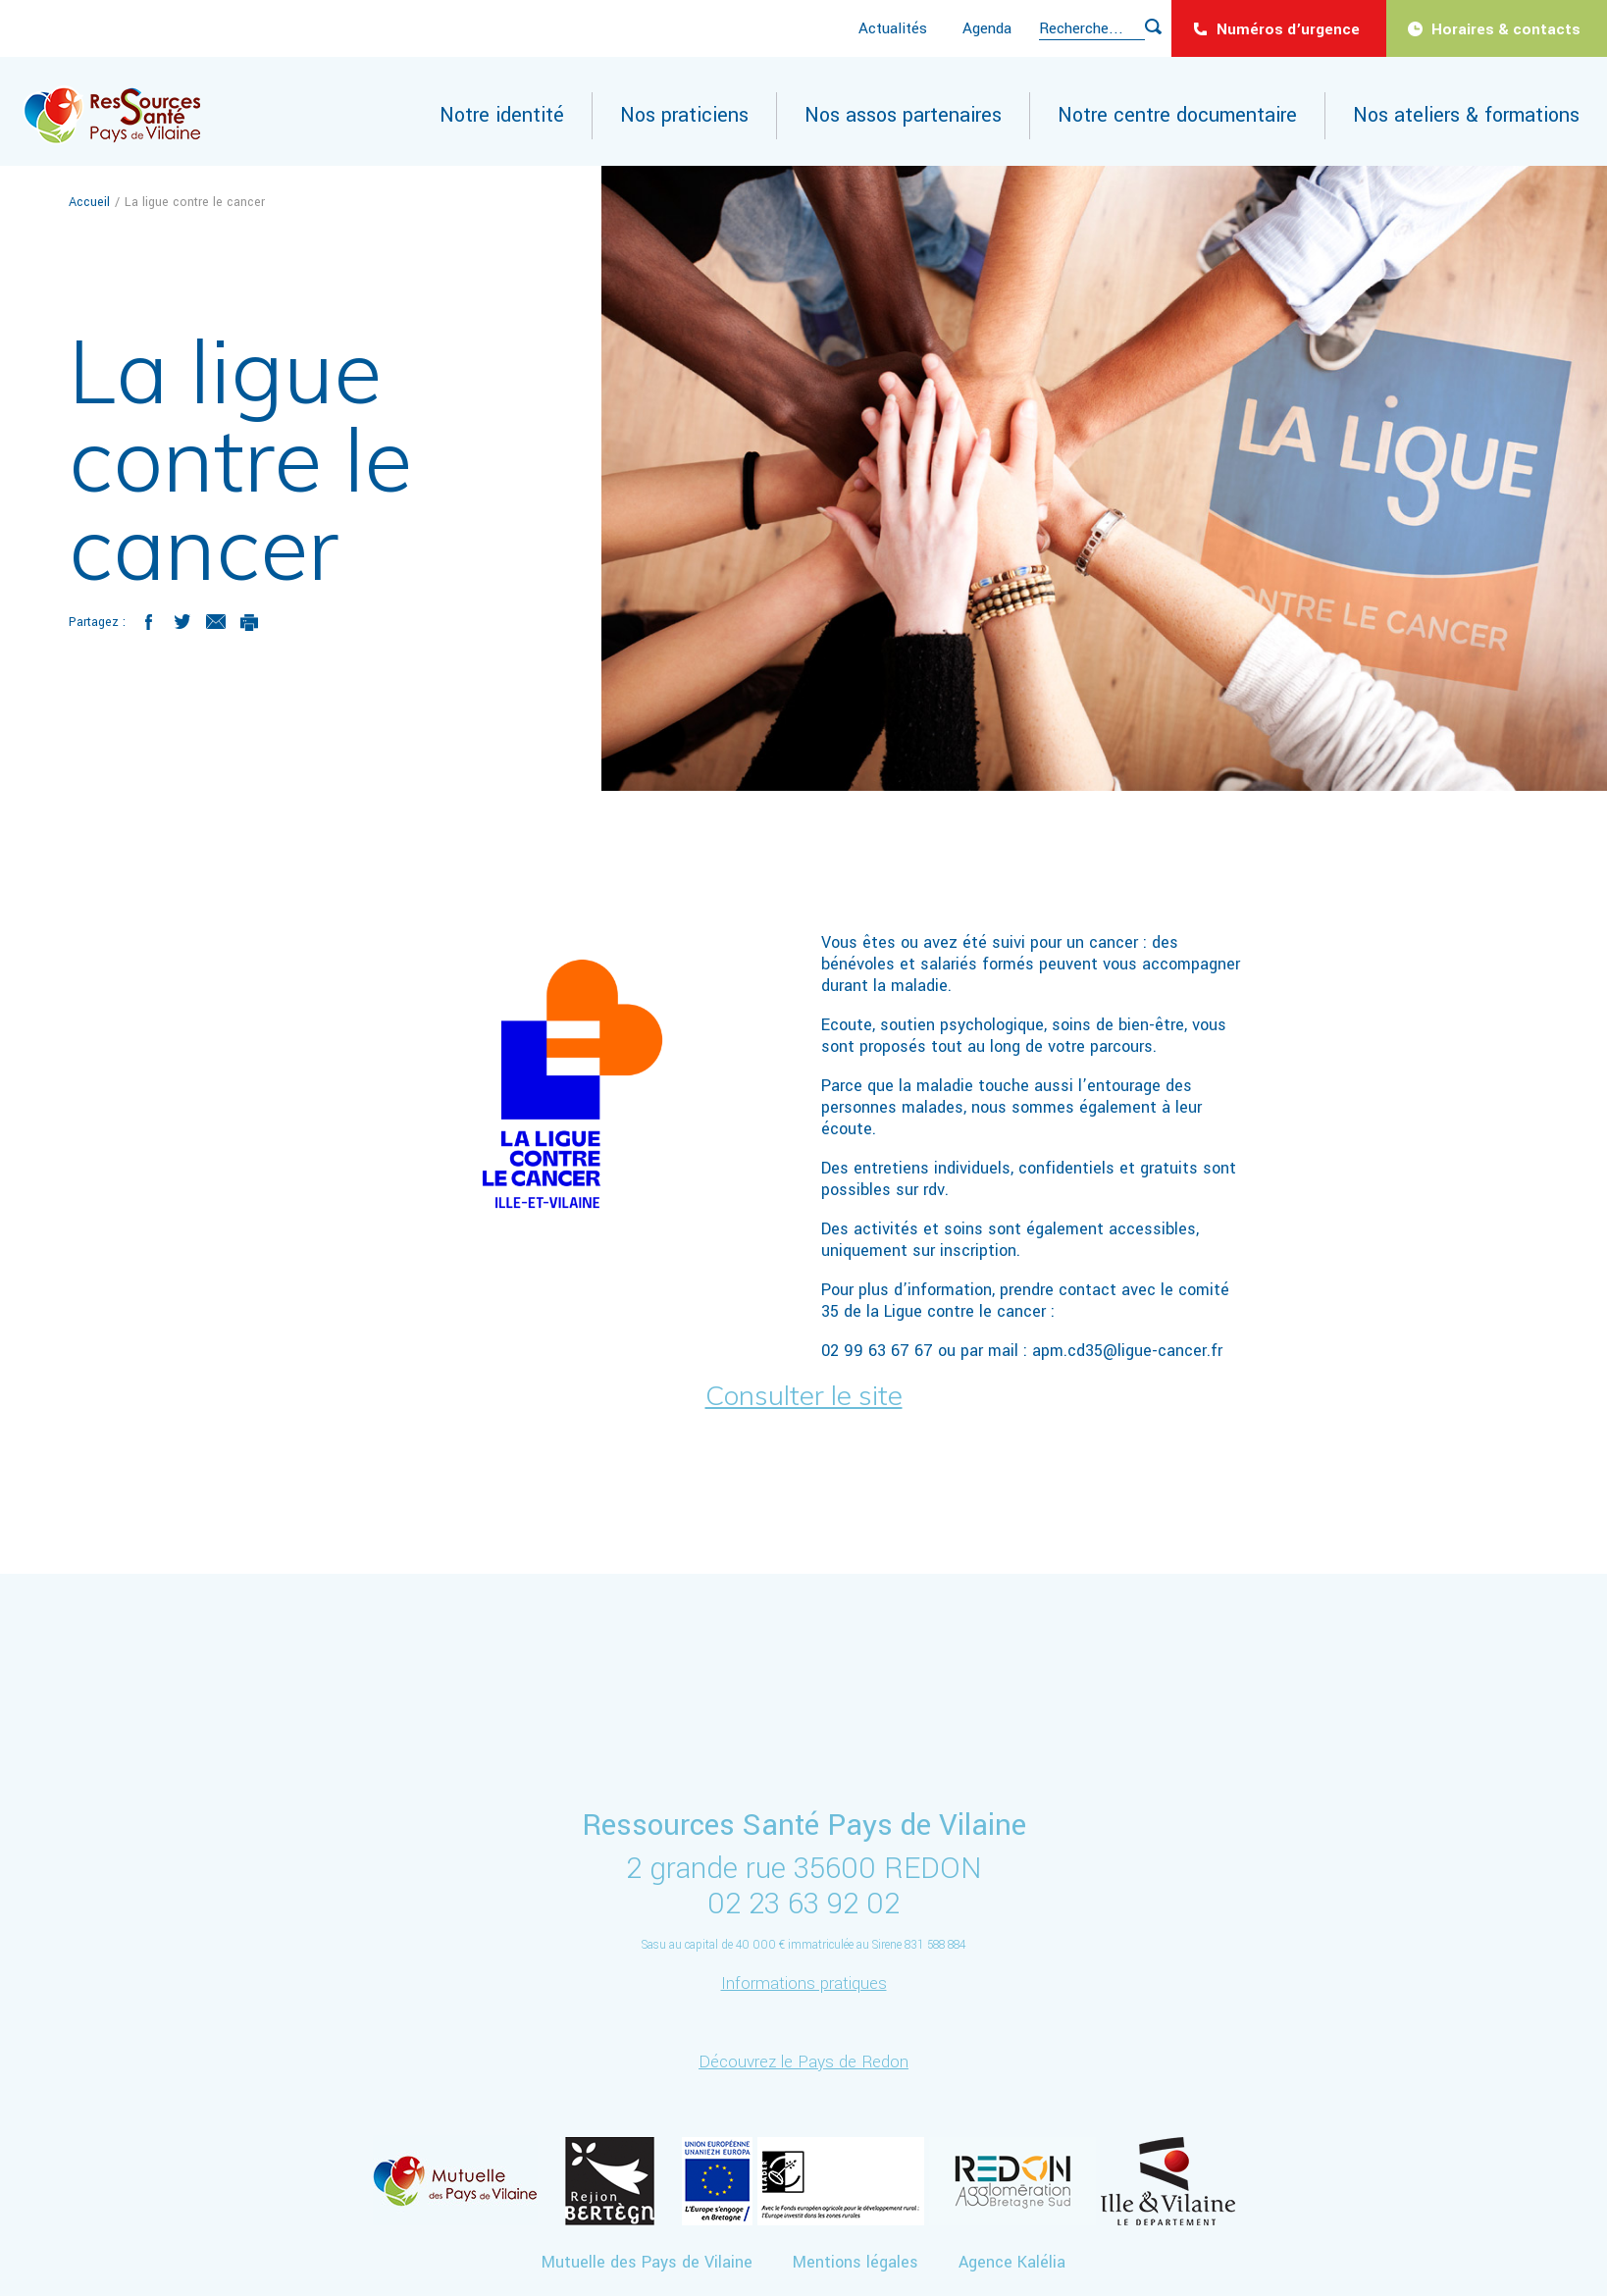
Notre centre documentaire (1177, 115)
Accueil (91, 202)
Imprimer (249, 622)
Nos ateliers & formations (1466, 115)
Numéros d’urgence (1288, 29)
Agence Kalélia (1012, 2262)
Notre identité (502, 115)
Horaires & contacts (1506, 29)
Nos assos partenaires (903, 115)
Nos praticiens (684, 115)
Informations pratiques (804, 1983)
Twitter (182, 622)
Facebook (149, 622)
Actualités (892, 28)
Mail (216, 622)
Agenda (986, 28)
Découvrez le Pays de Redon (803, 2062)
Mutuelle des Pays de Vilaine (647, 2262)
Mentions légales (855, 2262)
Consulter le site (804, 1395)
